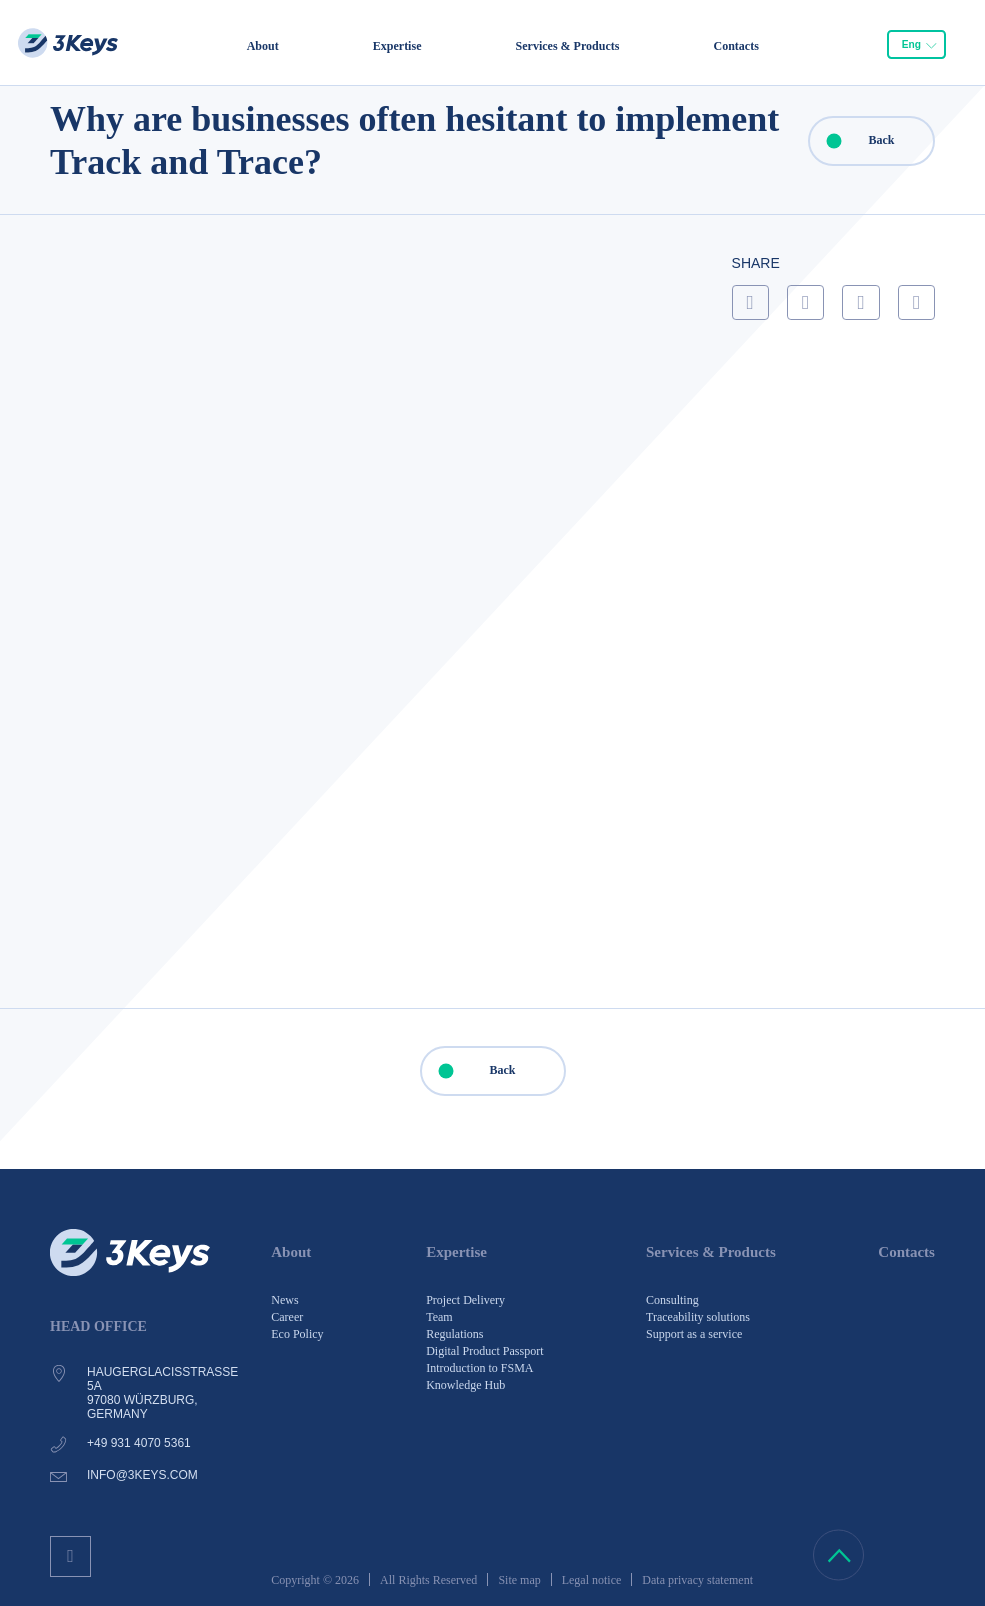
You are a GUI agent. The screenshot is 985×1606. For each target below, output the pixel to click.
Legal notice (592, 1580)
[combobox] (916, 44)
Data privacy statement (697, 1580)
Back (852, 141)
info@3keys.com (142, 1475)
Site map (519, 1580)
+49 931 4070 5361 (139, 1443)
